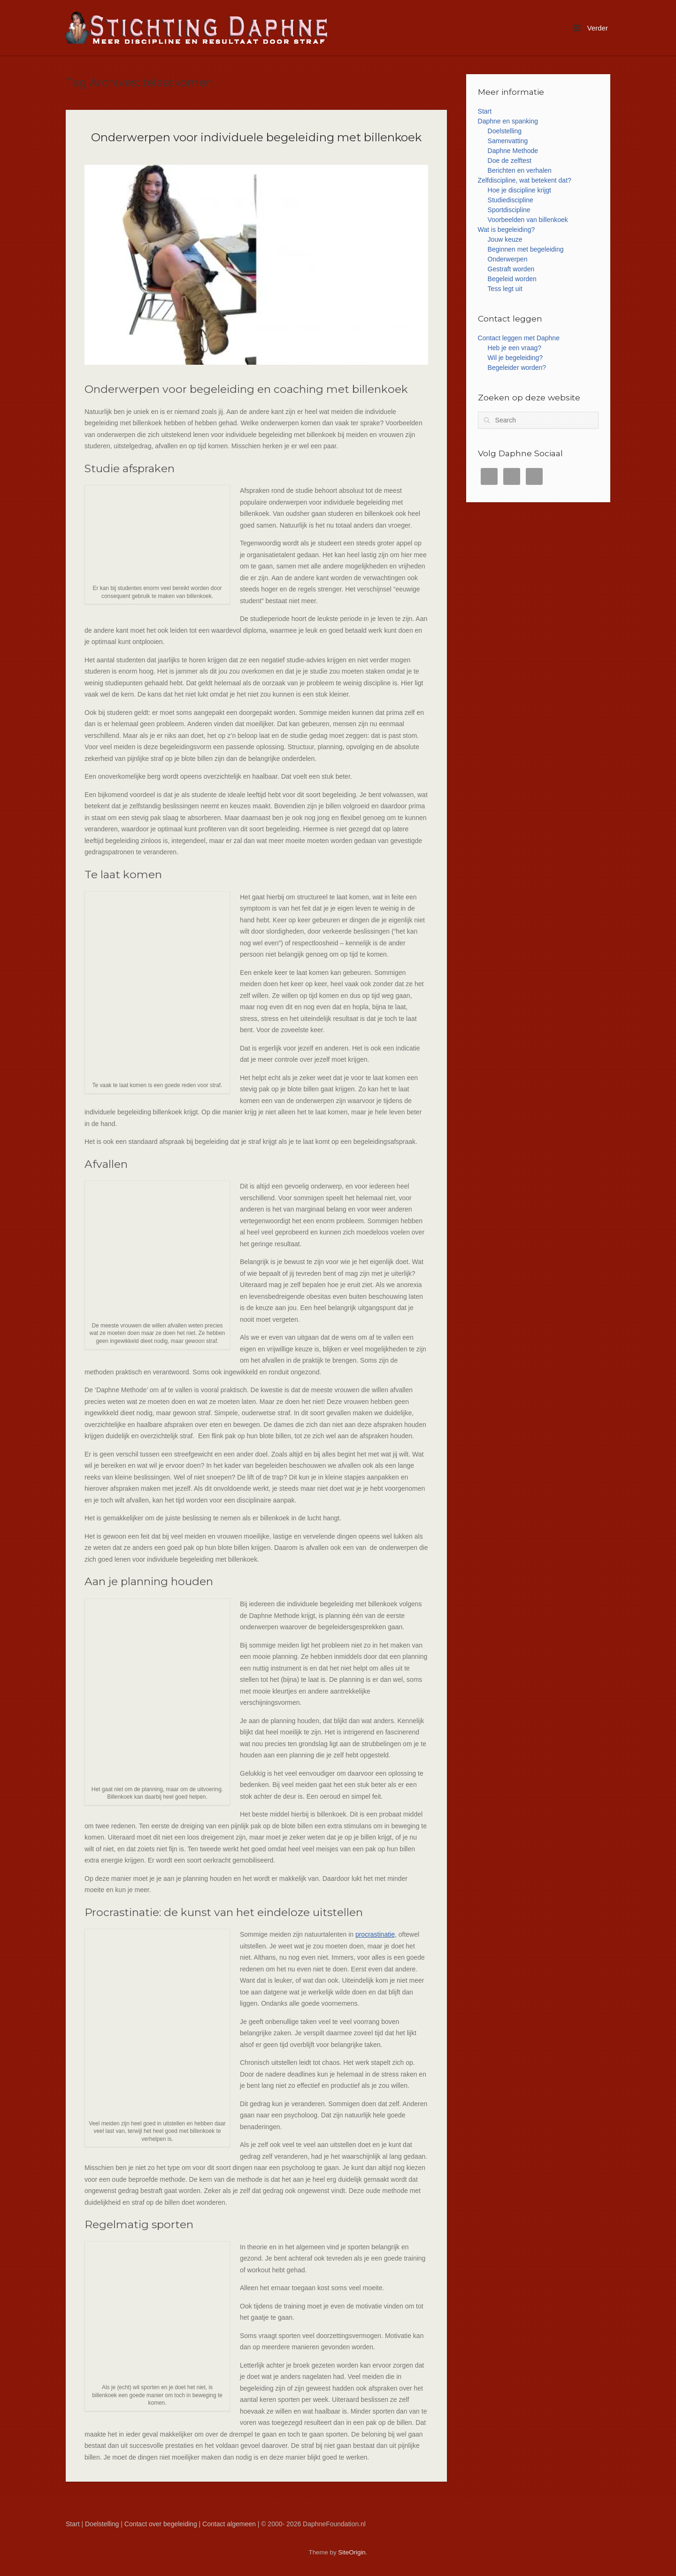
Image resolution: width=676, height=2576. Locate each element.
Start (485, 111)
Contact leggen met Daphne (519, 338)
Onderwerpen (508, 259)
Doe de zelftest (509, 160)
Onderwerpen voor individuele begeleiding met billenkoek (256, 137)
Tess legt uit (505, 288)
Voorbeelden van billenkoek (528, 219)
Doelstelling (505, 131)
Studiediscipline (510, 200)
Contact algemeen (229, 2524)
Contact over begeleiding (160, 2524)
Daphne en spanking (508, 121)
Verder (590, 28)
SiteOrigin (351, 2552)
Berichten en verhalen (520, 170)
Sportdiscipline (509, 210)
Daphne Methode (513, 150)
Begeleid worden (512, 279)
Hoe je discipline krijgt (519, 190)
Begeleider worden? (517, 367)
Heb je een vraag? (514, 348)
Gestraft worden (511, 269)
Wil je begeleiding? (515, 357)
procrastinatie (375, 1934)
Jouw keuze (505, 239)
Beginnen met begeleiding (526, 249)
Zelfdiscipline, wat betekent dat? (524, 180)
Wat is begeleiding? (506, 229)
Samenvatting (508, 141)
